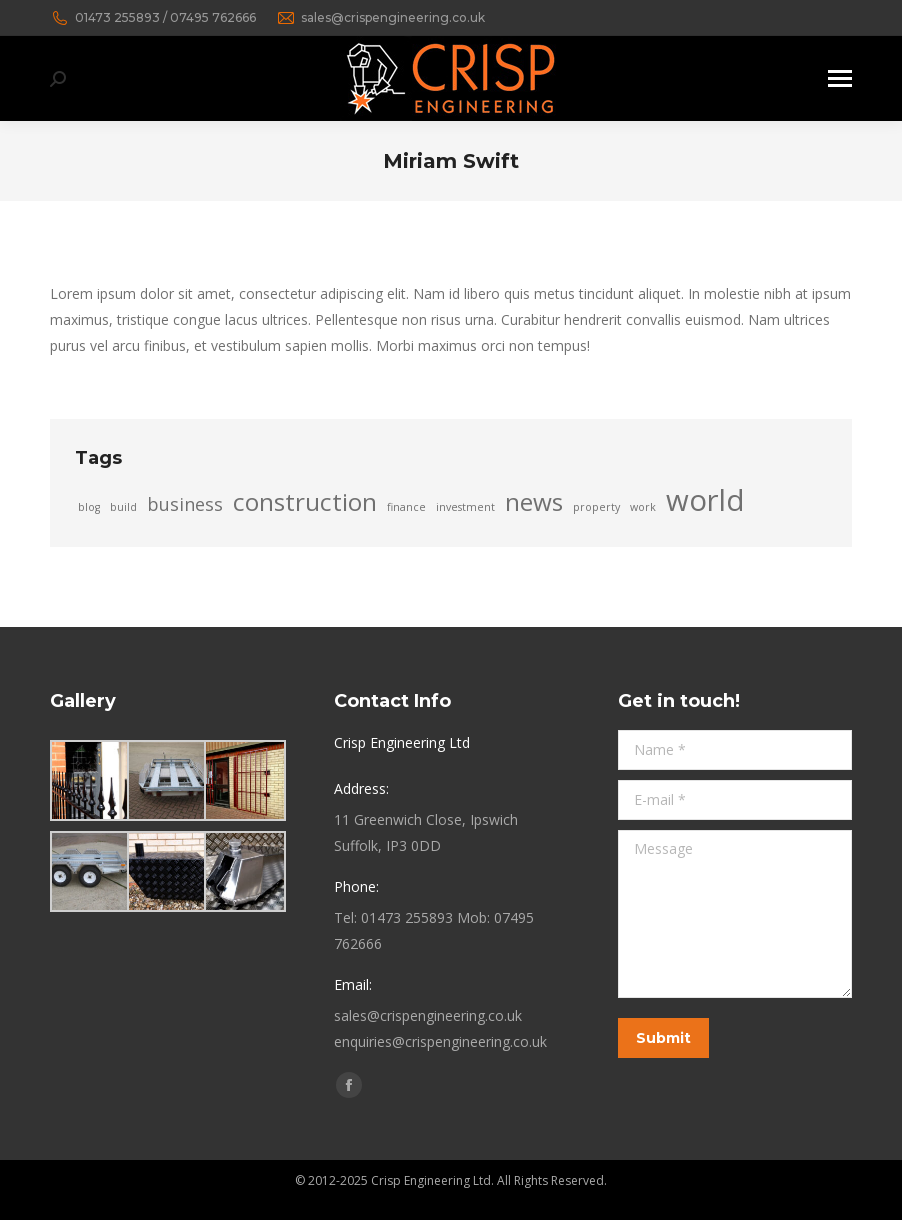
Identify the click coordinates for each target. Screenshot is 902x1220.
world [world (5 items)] (705, 500)
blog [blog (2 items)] (89, 507)
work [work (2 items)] (643, 507)
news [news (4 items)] (534, 502)
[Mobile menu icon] (840, 78)
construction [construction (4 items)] (305, 502)
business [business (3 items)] (185, 504)
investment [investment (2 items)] (465, 507)
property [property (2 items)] (596, 507)
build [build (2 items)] (123, 507)
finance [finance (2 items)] (406, 507)
